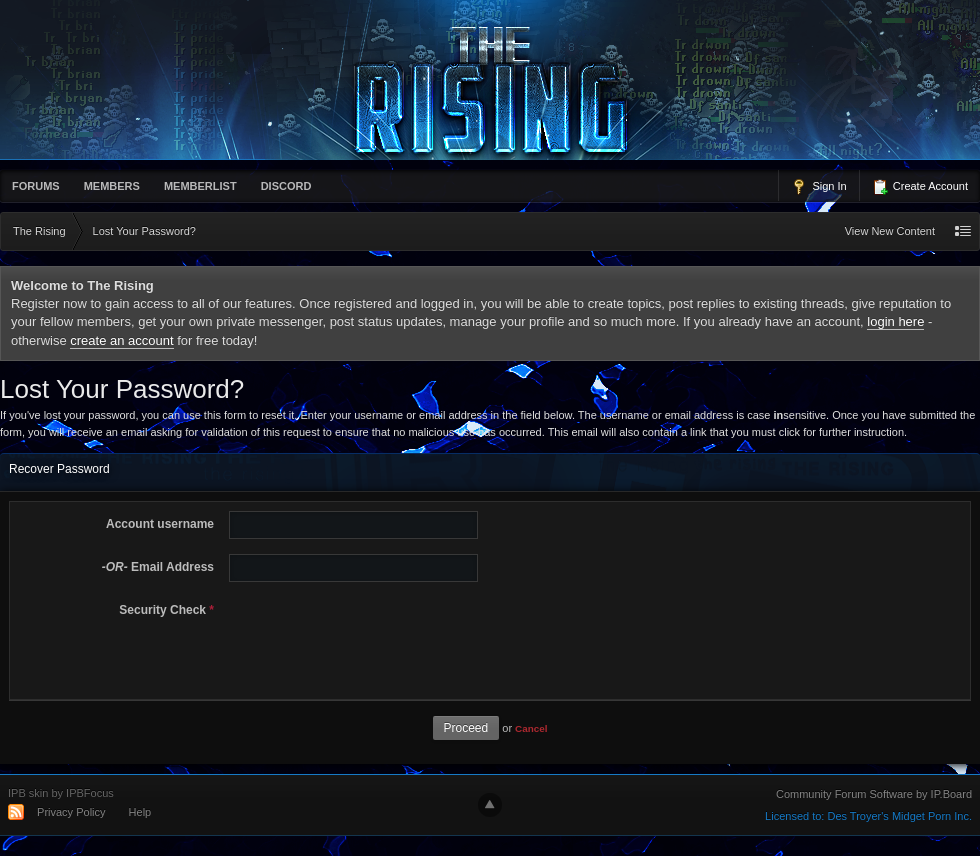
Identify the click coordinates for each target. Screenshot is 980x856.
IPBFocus (90, 793)
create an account (121, 340)
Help (140, 812)
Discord (286, 186)
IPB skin (28, 793)
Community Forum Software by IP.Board (874, 794)
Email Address (158, 567)
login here (895, 321)
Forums (36, 186)
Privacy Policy (71, 812)
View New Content (890, 231)
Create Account (920, 187)
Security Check (166, 610)
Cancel (531, 728)
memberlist (200, 186)
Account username (160, 524)
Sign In (818, 187)
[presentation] (374, 636)
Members (112, 186)
